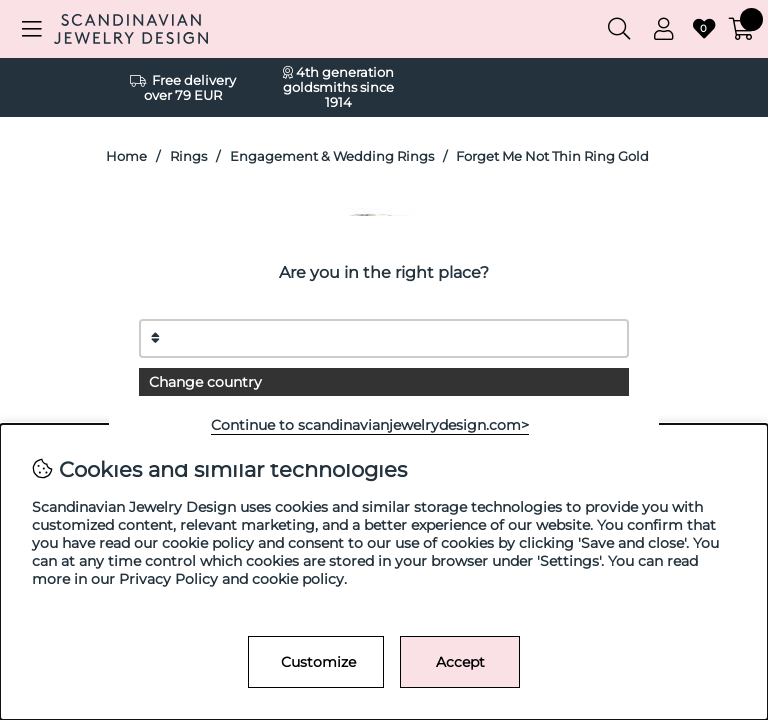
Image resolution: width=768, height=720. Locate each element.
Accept (460, 662)
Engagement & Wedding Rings (332, 156)
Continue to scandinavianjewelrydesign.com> (370, 425)
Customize (318, 662)
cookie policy (298, 579)
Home (126, 156)
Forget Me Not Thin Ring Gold (552, 156)
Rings (188, 156)
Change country (205, 382)
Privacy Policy (168, 579)
